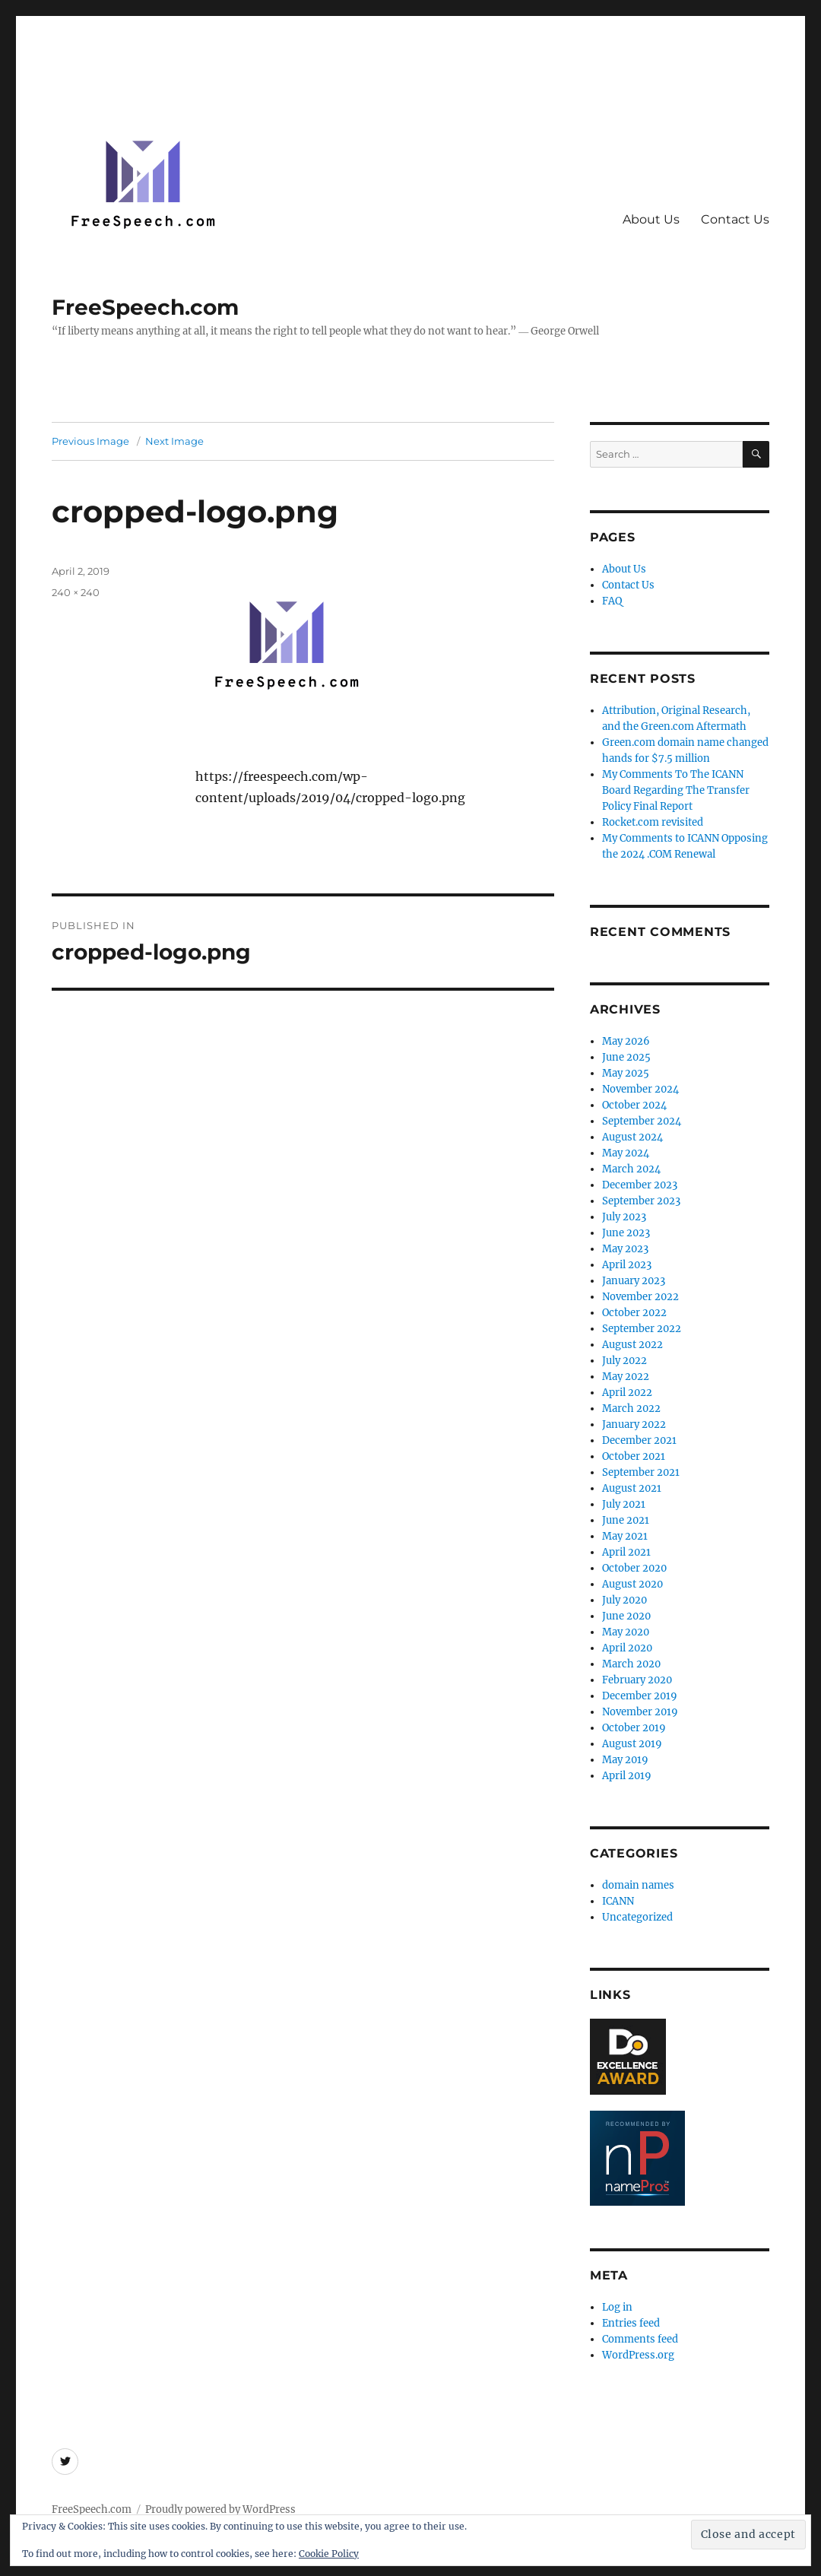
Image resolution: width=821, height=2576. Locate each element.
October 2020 (634, 1568)
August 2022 (632, 1344)
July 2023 (624, 1216)
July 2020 (624, 1600)
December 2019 (639, 1695)
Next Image (174, 441)
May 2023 (625, 1248)
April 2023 (626, 1264)
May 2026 (626, 1041)
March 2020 (631, 1664)
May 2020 (625, 1632)
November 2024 (640, 1089)
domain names (638, 1885)
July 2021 (623, 1504)
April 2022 (627, 1392)
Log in (617, 2307)
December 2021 (639, 1440)
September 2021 (641, 1472)
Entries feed (631, 2323)
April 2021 (626, 1552)
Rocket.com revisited (652, 822)
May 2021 (625, 1536)
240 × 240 (76, 592)
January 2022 (634, 1424)
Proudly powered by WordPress (220, 2509)
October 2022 (634, 1312)
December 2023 (639, 1185)
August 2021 (631, 1488)
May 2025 (625, 1073)
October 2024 (634, 1105)
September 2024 (641, 1121)
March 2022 (631, 1408)
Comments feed (640, 2339)
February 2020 (637, 1679)
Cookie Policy (329, 2553)
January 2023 (633, 1280)
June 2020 (626, 1616)
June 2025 (626, 1057)
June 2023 (626, 1232)
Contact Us (735, 219)
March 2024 (631, 1169)
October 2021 (633, 1456)
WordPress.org (638, 2355)
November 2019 (640, 1711)
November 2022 (640, 1296)
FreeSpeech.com (145, 307)
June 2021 (625, 1520)
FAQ (612, 601)
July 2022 (624, 1360)
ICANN (618, 1901)
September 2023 (641, 1200)
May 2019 (625, 1759)
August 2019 (632, 1743)
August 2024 (632, 1137)
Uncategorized (637, 1917)
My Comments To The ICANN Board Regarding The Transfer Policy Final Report (676, 790)
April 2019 (626, 1775)
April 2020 (627, 1648)
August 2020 (632, 1584)
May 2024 (625, 1153)
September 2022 (641, 1328)
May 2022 (625, 1376)
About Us (651, 219)
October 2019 (634, 1727)
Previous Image (90, 441)
